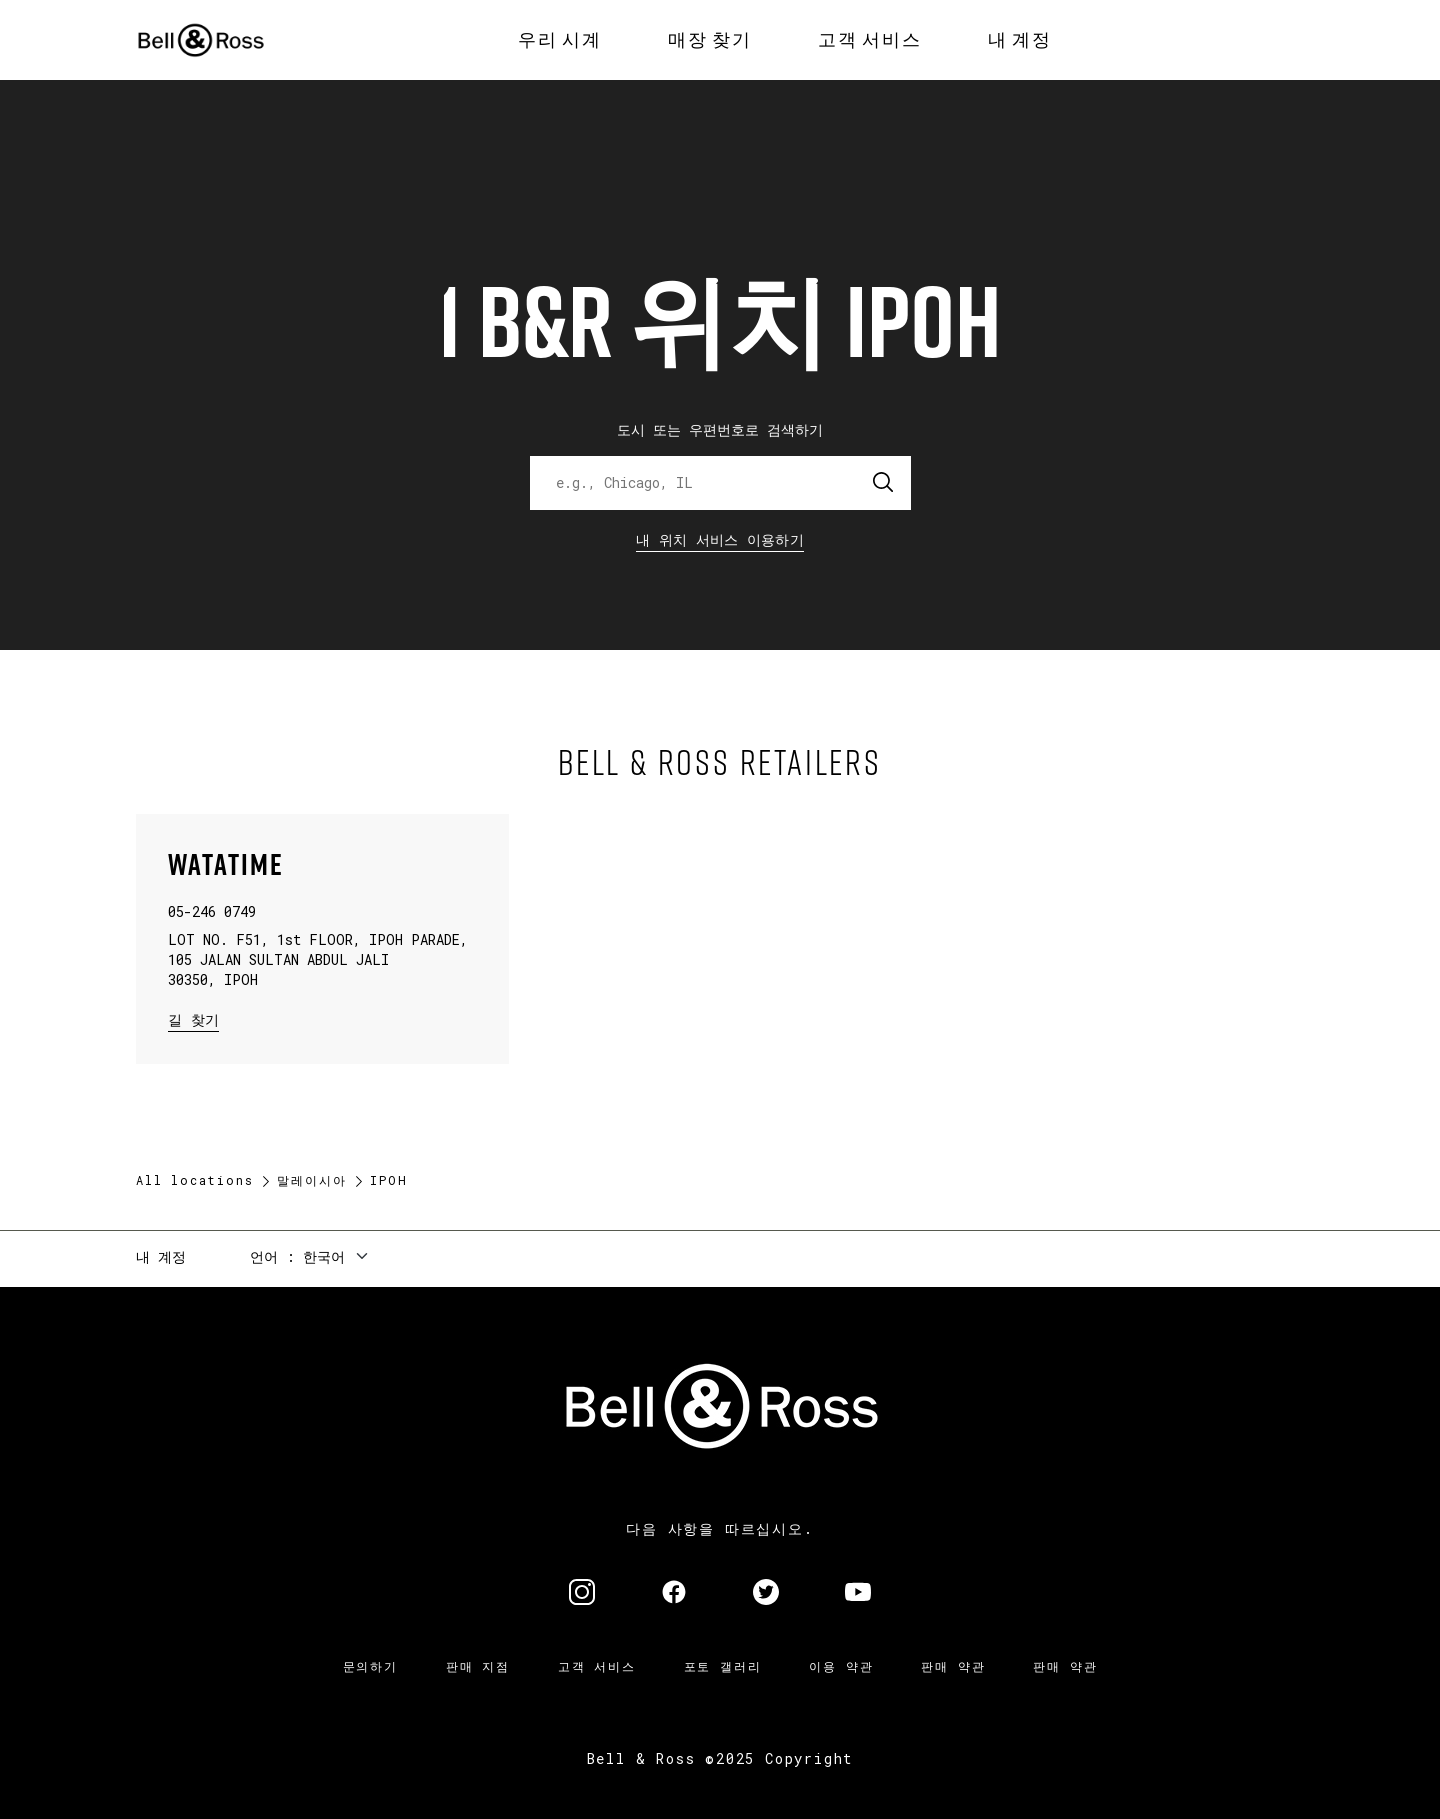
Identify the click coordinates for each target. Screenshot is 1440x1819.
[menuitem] (560, 40)
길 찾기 (193, 1018)
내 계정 (161, 1256)
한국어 (324, 1256)
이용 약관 (841, 1666)
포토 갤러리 (723, 1666)
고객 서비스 (597, 1666)
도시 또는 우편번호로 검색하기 (720, 429)
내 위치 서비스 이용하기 (720, 539)
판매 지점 (478, 1666)
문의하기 (370, 1666)
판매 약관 (953, 1666)
